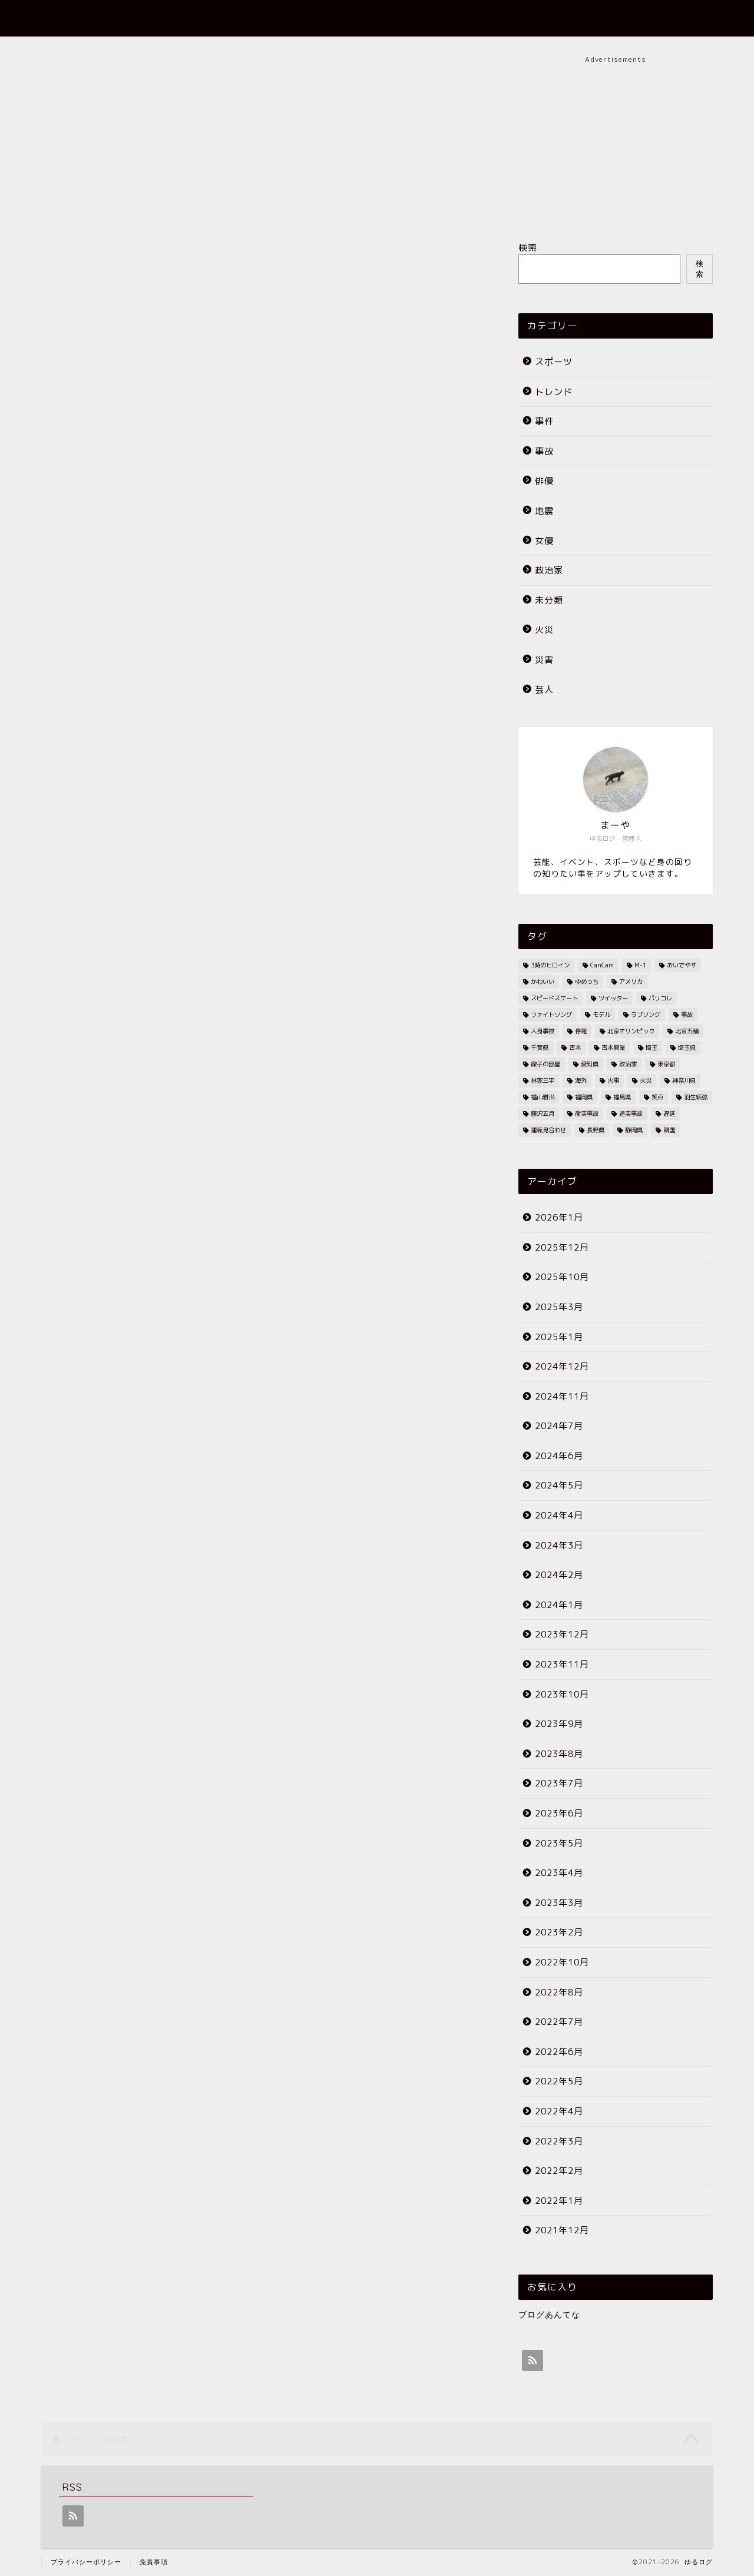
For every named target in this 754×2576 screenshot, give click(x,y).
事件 (544, 421)
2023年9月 (559, 1724)
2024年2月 (559, 1575)
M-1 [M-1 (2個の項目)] (640, 965)
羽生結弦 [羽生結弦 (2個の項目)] (695, 1097)
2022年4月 (559, 2111)
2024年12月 (562, 1366)
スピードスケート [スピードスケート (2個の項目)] (554, 998)
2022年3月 (559, 2141)
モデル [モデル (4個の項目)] (601, 1014)
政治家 (549, 570)
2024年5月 (559, 1485)
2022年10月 (562, 1962)
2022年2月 (559, 2170)
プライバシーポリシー (86, 2562)
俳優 (544, 481)
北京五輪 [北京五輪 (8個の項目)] (687, 1031)
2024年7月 (559, 1426)
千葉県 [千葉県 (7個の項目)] (539, 1047)
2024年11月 (562, 1396)
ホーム (482, 18)
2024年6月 (559, 1456)
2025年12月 (562, 1247)
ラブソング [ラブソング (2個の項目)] (645, 1014)
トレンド (554, 392)
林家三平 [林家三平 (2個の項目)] (542, 1080)
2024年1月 (559, 1605)
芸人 (544, 690)
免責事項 (154, 2562)
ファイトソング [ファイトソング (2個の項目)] (551, 1014)
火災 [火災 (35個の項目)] (646, 1080)
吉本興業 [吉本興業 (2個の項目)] (613, 1047)
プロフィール (551, 18)
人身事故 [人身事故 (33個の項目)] (542, 1031)
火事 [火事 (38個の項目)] (613, 1080)
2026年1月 (559, 1217)
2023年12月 (562, 1634)
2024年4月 (559, 1515)
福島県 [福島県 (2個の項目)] (622, 1097)
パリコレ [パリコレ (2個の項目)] (660, 998)
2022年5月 (559, 2081)
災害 (544, 660)
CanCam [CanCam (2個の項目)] (602, 965)
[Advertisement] (615, 138)
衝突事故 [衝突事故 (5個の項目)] (586, 1113)
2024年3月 (559, 1545)
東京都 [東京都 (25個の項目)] (666, 1064)
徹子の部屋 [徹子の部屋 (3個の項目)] (545, 1064)
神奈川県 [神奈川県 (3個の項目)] (684, 1080)
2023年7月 (559, 1783)
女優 (544, 541)
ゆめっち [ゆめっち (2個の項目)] (586, 981)
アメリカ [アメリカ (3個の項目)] (631, 981)
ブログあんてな (549, 2314)
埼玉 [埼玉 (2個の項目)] (651, 1047)
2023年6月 (559, 1813)
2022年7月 (559, 2021)
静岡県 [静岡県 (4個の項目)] (634, 1130)
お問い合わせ (634, 18)
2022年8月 (559, 1992)
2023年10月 (562, 1694)
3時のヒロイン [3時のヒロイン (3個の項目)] (550, 965)
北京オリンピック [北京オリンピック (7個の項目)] (630, 1031)
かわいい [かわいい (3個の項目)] (542, 981)
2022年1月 (559, 2200)
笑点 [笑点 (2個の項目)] (657, 1097)
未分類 (549, 600)
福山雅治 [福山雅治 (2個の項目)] (542, 1097)
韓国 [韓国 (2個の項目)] (669, 1130)
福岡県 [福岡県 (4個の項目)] (584, 1097)
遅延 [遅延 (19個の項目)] (669, 1113)
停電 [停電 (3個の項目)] (581, 1031)
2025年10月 (562, 1277)
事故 (544, 451)
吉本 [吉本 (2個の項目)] (575, 1047)
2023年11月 (562, 1664)
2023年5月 (559, 1843)
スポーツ (554, 362)
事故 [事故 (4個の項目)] (687, 1014)
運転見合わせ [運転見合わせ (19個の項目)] (548, 1130)
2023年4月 (559, 1872)
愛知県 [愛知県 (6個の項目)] (589, 1064)
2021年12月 (562, 2230)
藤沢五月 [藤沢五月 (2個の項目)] (542, 1113)
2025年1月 (559, 1337)
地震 (544, 511)
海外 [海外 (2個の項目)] (581, 1080)
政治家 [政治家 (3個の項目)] (628, 1064)
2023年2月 (559, 1932)
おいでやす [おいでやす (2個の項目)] (681, 965)
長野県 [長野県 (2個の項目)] (595, 1130)
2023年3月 (559, 1903)
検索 (527, 247)
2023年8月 (559, 1754)
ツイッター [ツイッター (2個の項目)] (613, 998)
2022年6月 (559, 2051)
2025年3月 (559, 1307)
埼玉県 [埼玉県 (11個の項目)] (687, 1047)
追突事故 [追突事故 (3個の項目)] (631, 1113)
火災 (544, 630)
